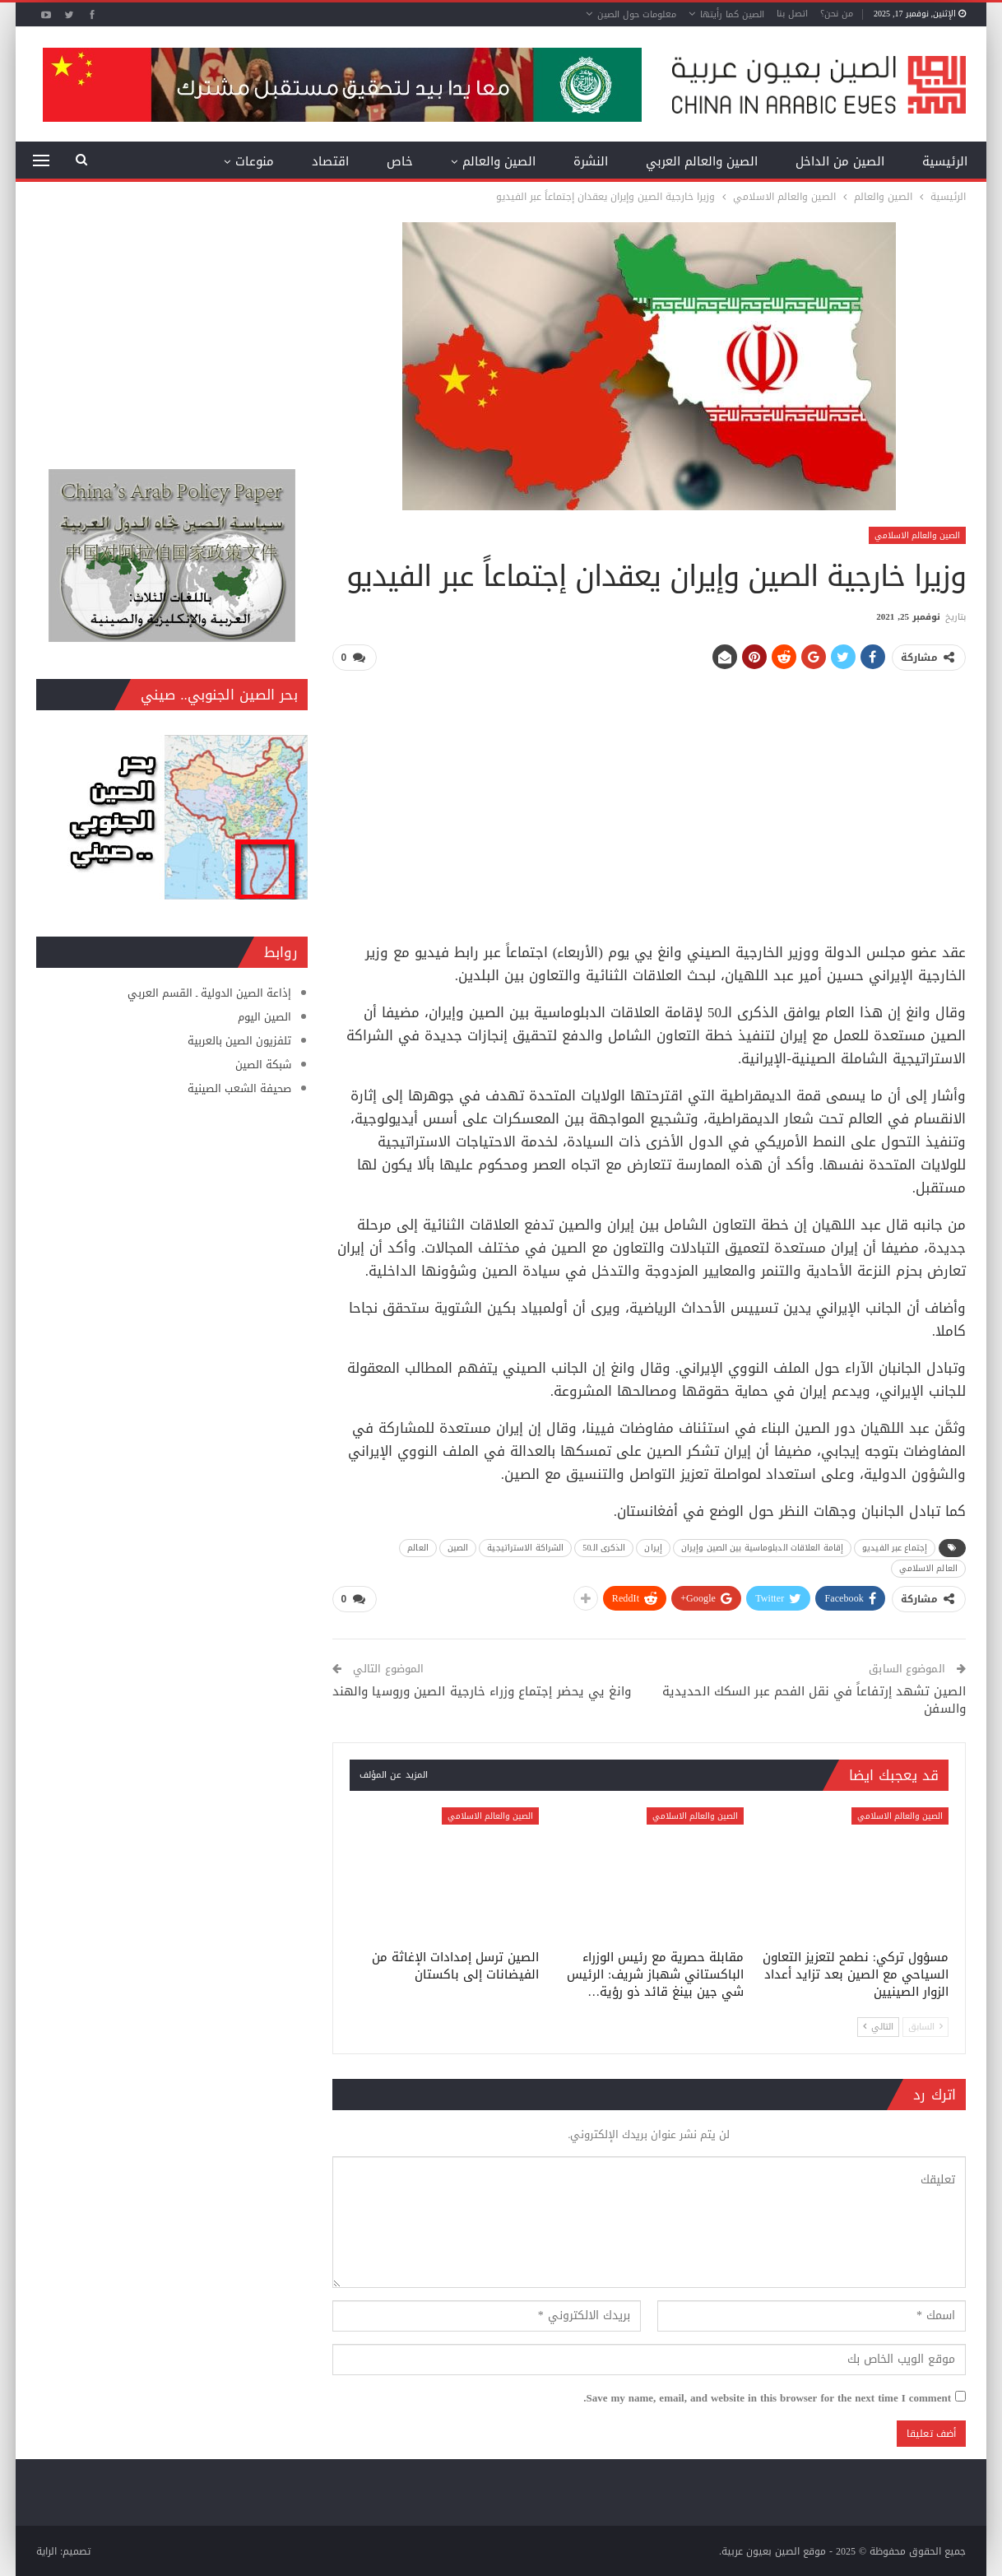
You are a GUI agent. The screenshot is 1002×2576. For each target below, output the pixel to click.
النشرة (590, 161)
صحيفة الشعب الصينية (239, 1088)
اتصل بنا (792, 13)
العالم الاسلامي (928, 1567)
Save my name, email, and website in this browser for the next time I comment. (767, 2397)
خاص (400, 161)
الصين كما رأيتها (732, 14)
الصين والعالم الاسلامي (917, 535)
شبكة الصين (263, 1064)
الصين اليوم (264, 1017)
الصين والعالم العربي (702, 161)
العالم (418, 1547)
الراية (46, 2550)
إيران (653, 1547)
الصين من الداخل (840, 161)
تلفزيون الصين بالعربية (239, 1040)
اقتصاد (330, 161)
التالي (878, 2025)
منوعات (254, 161)
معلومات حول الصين (636, 14)
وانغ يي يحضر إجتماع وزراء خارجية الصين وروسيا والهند (481, 1690)
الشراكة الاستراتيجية (525, 1547)
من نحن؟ (836, 13)
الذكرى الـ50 (603, 1547)
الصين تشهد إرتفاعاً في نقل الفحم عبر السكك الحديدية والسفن (814, 1699)
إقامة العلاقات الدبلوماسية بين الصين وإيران (762, 1547)
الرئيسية (944, 161)
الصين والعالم (499, 161)
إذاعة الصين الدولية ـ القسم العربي (209, 993)
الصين (458, 1547)
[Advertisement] (649, 800)
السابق (925, 2025)
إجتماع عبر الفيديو (894, 1547)
